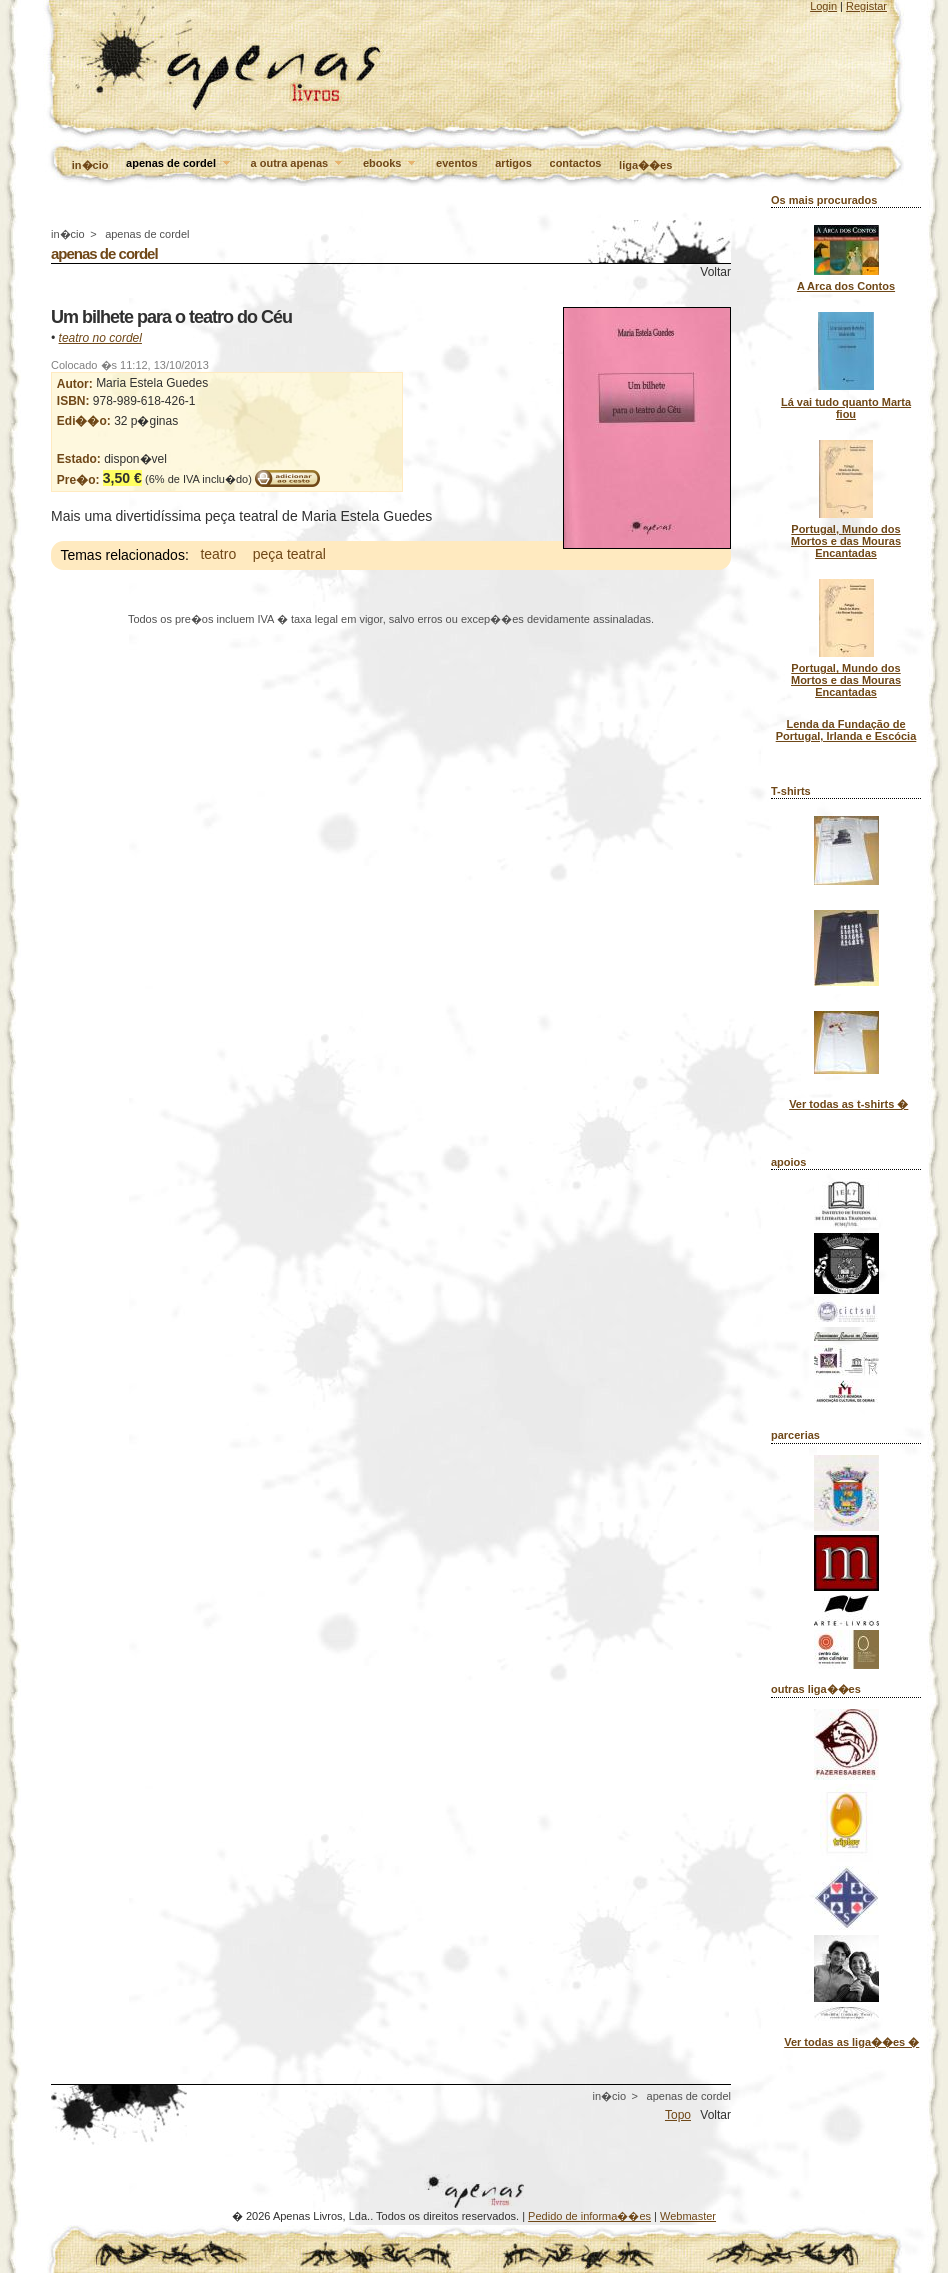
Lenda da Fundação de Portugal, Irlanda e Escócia (846, 730)
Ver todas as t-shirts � (848, 1104)
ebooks (391, 164)
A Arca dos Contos (846, 286)
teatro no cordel (100, 338)
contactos (576, 163)
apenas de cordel (179, 164)
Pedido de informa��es (589, 2216)
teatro (218, 555)
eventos (457, 163)
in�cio (90, 165)
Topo (678, 2115)
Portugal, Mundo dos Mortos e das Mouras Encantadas (846, 541)
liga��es (645, 165)
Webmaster (688, 2216)
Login (823, 6)
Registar (866, 6)
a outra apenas (298, 164)
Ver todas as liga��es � (851, 2042)
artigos (513, 163)
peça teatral (289, 555)
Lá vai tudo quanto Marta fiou (846, 408)
